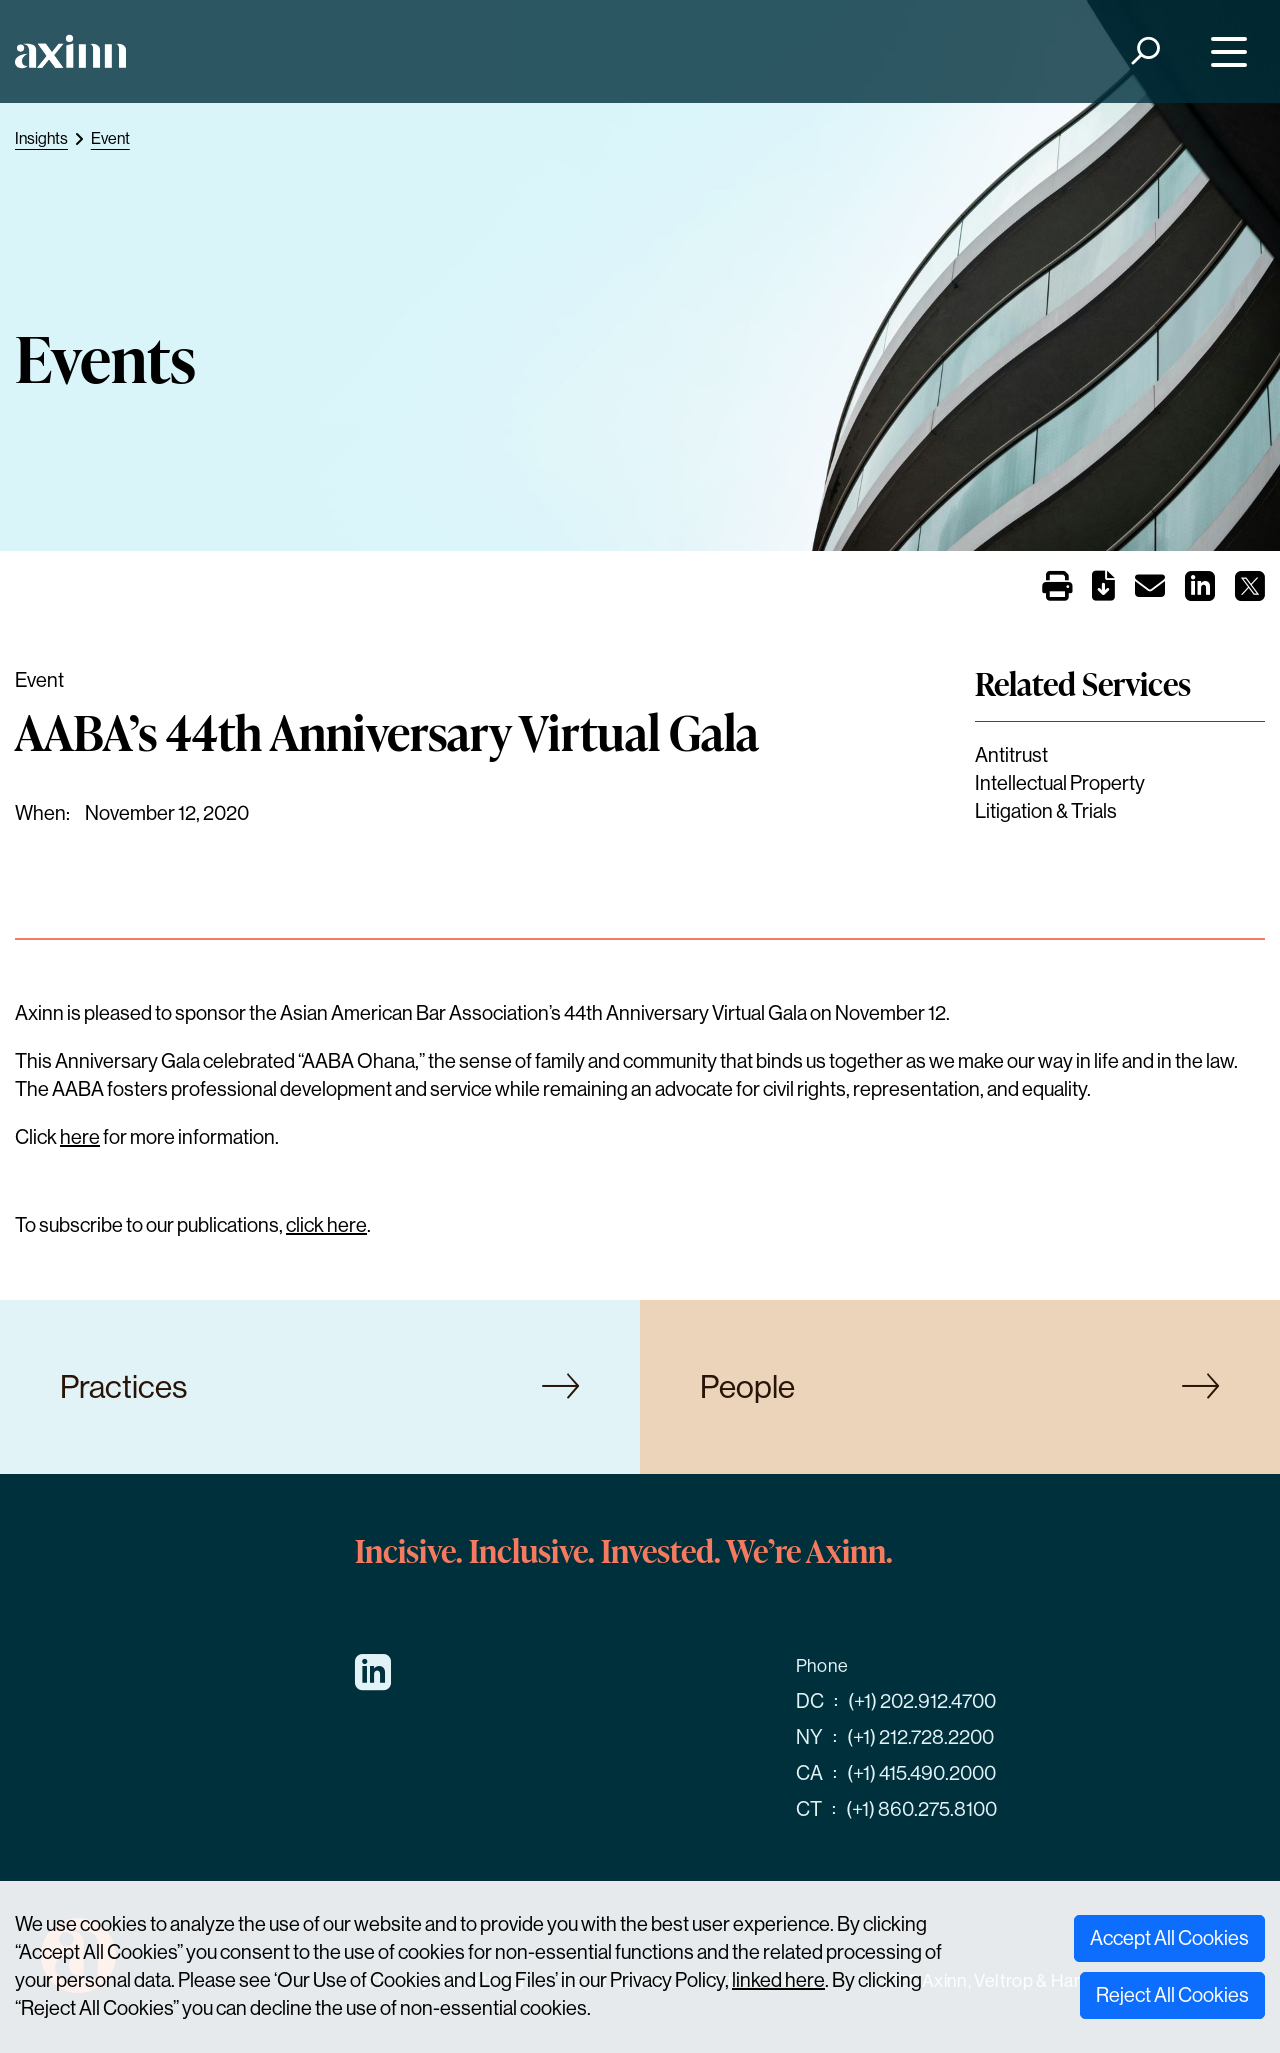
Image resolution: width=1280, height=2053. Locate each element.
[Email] (1150, 590)
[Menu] (1224, 51)
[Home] (70, 51)
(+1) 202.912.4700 (922, 1701)
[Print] (1057, 588)
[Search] (1144, 51)
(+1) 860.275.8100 (921, 1809)
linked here (778, 1980)
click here (326, 1225)
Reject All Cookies (1172, 1995)
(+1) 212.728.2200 (920, 1737)
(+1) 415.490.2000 (921, 1773)
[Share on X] (1250, 592)
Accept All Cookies (1169, 1938)
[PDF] (1103, 590)
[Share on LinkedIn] (1200, 592)
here (80, 1137)
